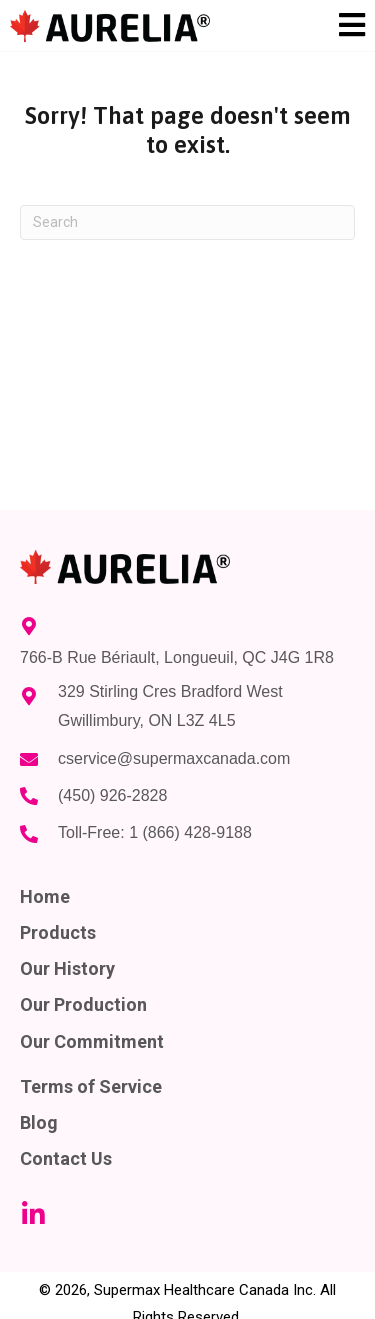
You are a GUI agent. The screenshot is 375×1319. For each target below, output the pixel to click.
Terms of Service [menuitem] (91, 1086)
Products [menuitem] (58, 932)
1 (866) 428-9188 (190, 832)
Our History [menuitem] (67, 968)
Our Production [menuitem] (83, 1004)
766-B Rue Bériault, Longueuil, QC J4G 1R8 (177, 657)
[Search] (187, 222)
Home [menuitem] (45, 896)
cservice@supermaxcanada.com (174, 758)
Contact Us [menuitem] (66, 1158)
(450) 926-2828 (112, 795)
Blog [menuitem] (39, 1122)
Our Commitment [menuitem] (92, 1041)
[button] (33, 1214)
